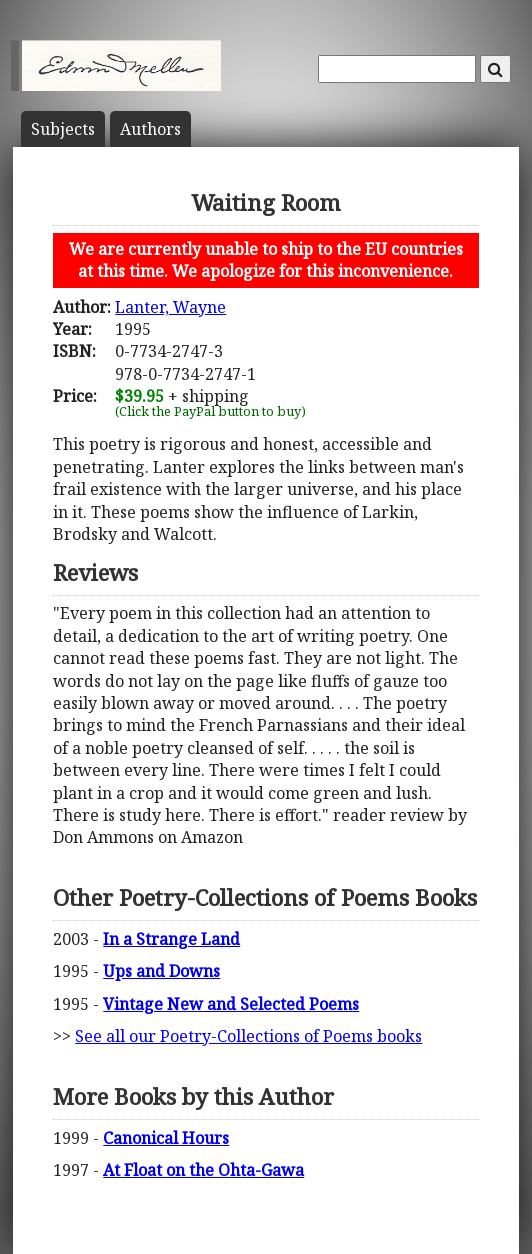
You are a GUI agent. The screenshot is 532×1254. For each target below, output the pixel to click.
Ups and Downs (161, 971)
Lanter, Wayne (170, 307)
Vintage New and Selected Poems (231, 1004)
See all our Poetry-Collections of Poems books (248, 1036)
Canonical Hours (166, 1138)
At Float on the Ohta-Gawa (203, 1170)
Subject (63, 129)
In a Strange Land (171, 939)
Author (150, 129)
